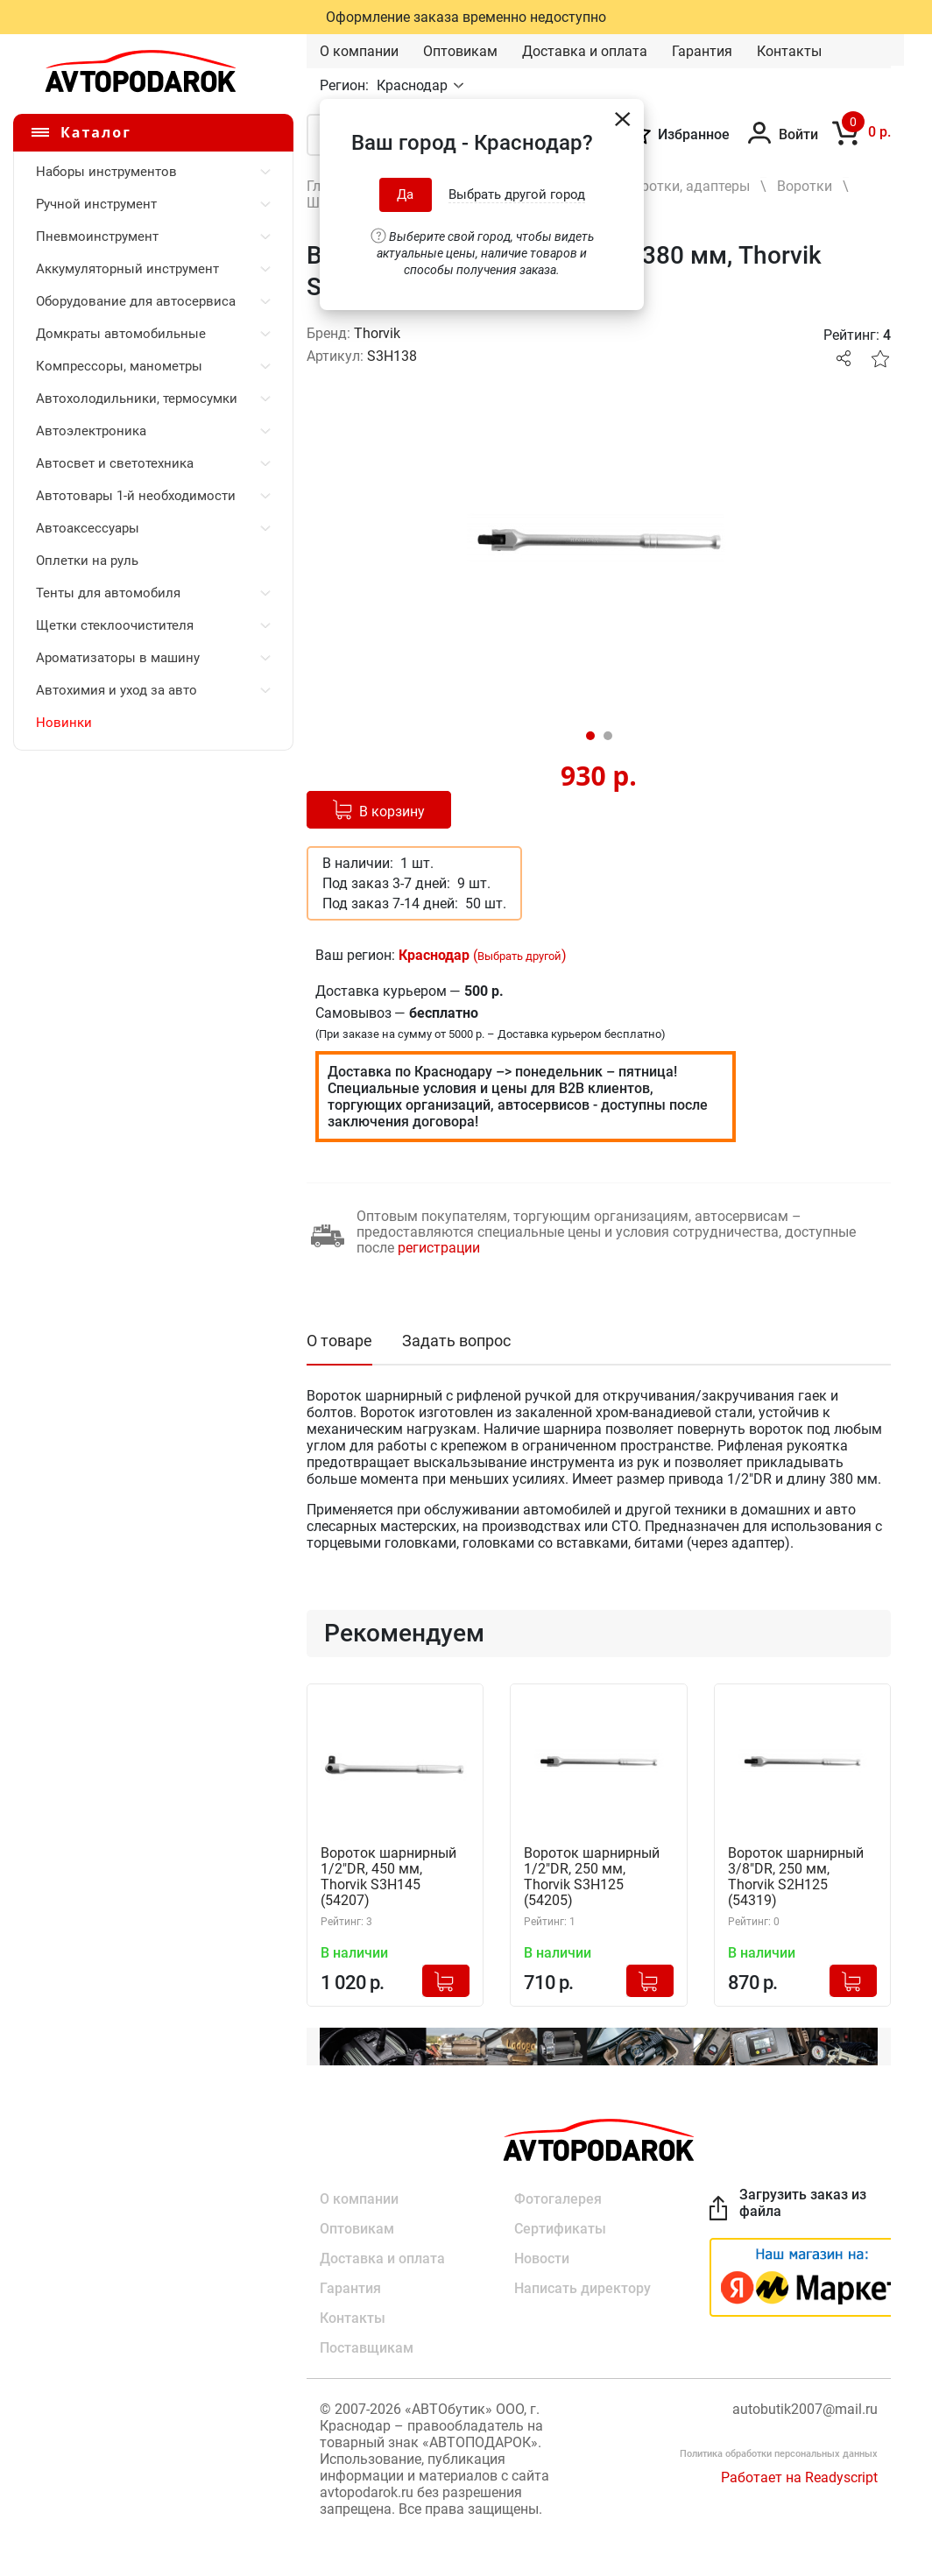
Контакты (789, 51)
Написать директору (582, 2288)
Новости (541, 2258)
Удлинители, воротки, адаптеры (646, 186)
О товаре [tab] (339, 1340)
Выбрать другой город (516, 194)
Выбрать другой (519, 956)
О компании (359, 51)
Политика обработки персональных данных (779, 2454)
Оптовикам (460, 51)
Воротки (804, 186)
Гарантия (702, 51)
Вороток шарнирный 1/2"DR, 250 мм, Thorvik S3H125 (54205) (592, 1877)
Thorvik (377, 333)
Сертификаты (560, 2228)
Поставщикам (366, 2348)
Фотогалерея (558, 2199)
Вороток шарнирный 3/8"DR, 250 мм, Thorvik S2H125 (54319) (796, 1877)
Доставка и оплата (584, 51)
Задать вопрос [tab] (456, 1340)
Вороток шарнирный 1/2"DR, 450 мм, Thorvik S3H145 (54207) (388, 1877)
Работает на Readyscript (799, 2477)
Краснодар (414, 85)
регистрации (439, 1247)
